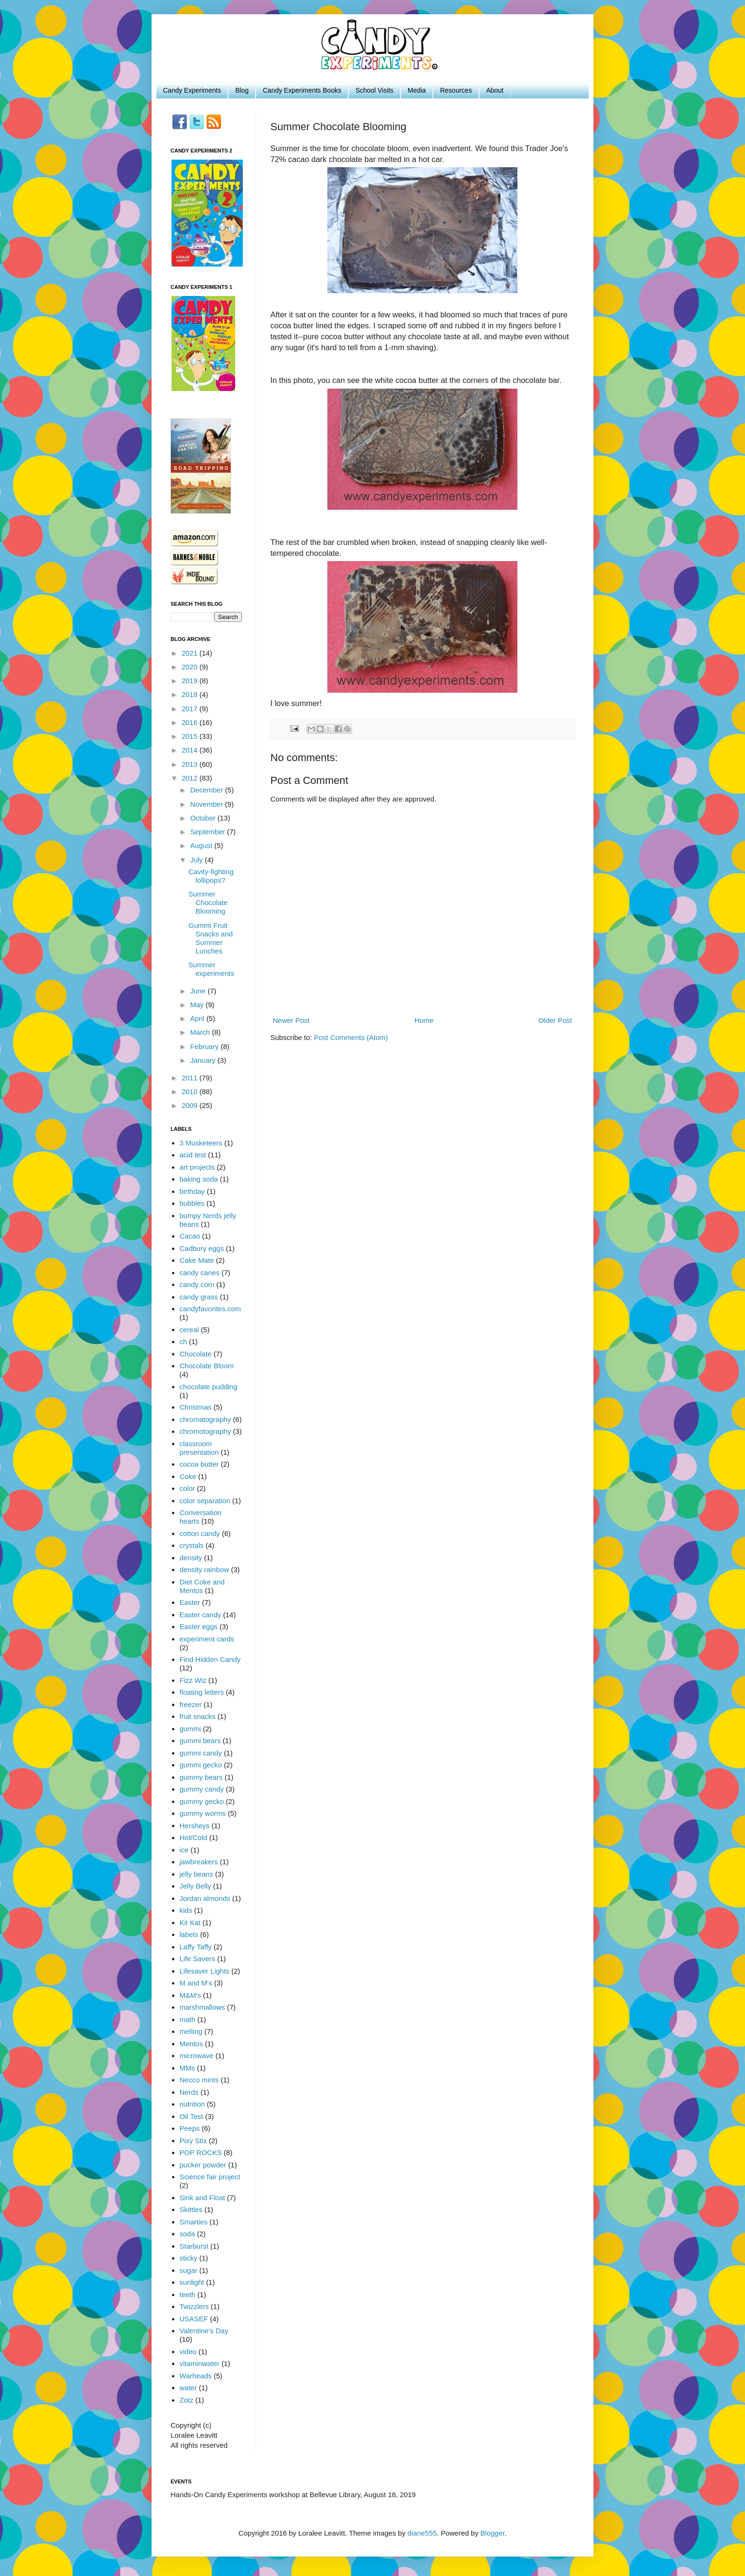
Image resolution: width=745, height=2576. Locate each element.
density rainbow (204, 1569)
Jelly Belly (195, 1886)
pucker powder (203, 2165)
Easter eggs (199, 1626)
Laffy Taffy (196, 1947)
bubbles (192, 1203)
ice (184, 1850)
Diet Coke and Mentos (202, 1586)
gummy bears (201, 1777)
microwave (197, 2055)
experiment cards (207, 1639)
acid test (193, 1155)
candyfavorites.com (210, 1309)
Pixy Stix (193, 2141)
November (207, 804)
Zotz (186, 2400)
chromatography (205, 1419)
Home (423, 1020)
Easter (190, 1602)
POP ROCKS (201, 2152)
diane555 (422, 2533)
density (191, 1558)
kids (186, 1910)
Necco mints (199, 2080)
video (188, 2351)
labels (189, 1934)
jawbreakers (199, 1862)
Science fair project (210, 2177)
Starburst (194, 2246)
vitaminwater (200, 2363)
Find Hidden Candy (210, 1659)
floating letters (202, 1692)
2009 (190, 1105)
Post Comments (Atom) (351, 1037)
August (202, 845)
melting (191, 2031)
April (198, 1018)
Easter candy (200, 1615)
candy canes (200, 1273)
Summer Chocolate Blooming (208, 902)
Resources (456, 90)
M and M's (196, 1983)
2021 (190, 653)
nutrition (192, 2104)
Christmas (196, 1407)
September (208, 832)
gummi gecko (201, 1765)
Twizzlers (194, 2306)
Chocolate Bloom (207, 1366)
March (201, 1032)
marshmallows (202, 2007)
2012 (190, 778)
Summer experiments (212, 969)
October (204, 818)
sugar (189, 2270)
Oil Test (191, 2116)
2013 (190, 764)
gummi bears (200, 1740)
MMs (187, 2068)
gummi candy (201, 1753)
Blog (241, 90)
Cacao (190, 1236)
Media (417, 90)
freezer (191, 1704)
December (207, 790)
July (197, 860)
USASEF (194, 2319)
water (188, 2388)
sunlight (192, 2282)
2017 (190, 709)
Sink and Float (202, 2198)
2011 (190, 1078)
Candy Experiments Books (302, 90)
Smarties (194, 2222)
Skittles (191, 2209)
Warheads (196, 2376)
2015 (190, 736)
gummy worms (203, 1813)
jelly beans (196, 1874)
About (495, 90)
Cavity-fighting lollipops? (211, 876)
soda (187, 2234)
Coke (188, 1476)
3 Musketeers (201, 1143)
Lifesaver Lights (204, 1971)
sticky (189, 2258)
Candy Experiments (192, 90)
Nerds (189, 2092)
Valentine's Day (204, 2331)
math (187, 2019)
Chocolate (196, 1354)
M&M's (190, 1995)
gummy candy (202, 1789)
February (205, 1046)
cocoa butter (199, 1464)
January (204, 1060)
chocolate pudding (209, 1387)
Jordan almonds (205, 1898)
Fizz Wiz (193, 1680)
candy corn (197, 1284)
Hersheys (195, 1826)
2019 (190, 681)
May (198, 1005)
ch (183, 1341)
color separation (205, 1501)
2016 (190, 722)
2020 (190, 667)
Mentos (191, 2044)
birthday (192, 1191)
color (187, 1488)
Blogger (492, 2533)
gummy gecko (202, 1801)
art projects (197, 1167)
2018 (190, 694)
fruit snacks (198, 1716)
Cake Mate (197, 1260)
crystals (192, 1545)
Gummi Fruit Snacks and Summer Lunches (211, 938)
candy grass (199, 1297)
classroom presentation (199, 1448)
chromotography (205, 1431)
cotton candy (200, 1533)
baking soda (199, 1179)
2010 (190, 1092)
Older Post (555, 1020)
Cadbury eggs (202, 1248)
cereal (189, 1330)
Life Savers (197, 1959)
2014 (190, 750)
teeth (187, 2294)
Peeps (190, 2128)
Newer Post (291, 1020)
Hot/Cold (193, 1837)
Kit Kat (190, 1922)
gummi (190, 1729)
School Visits (374, 90)
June (199, 991)
